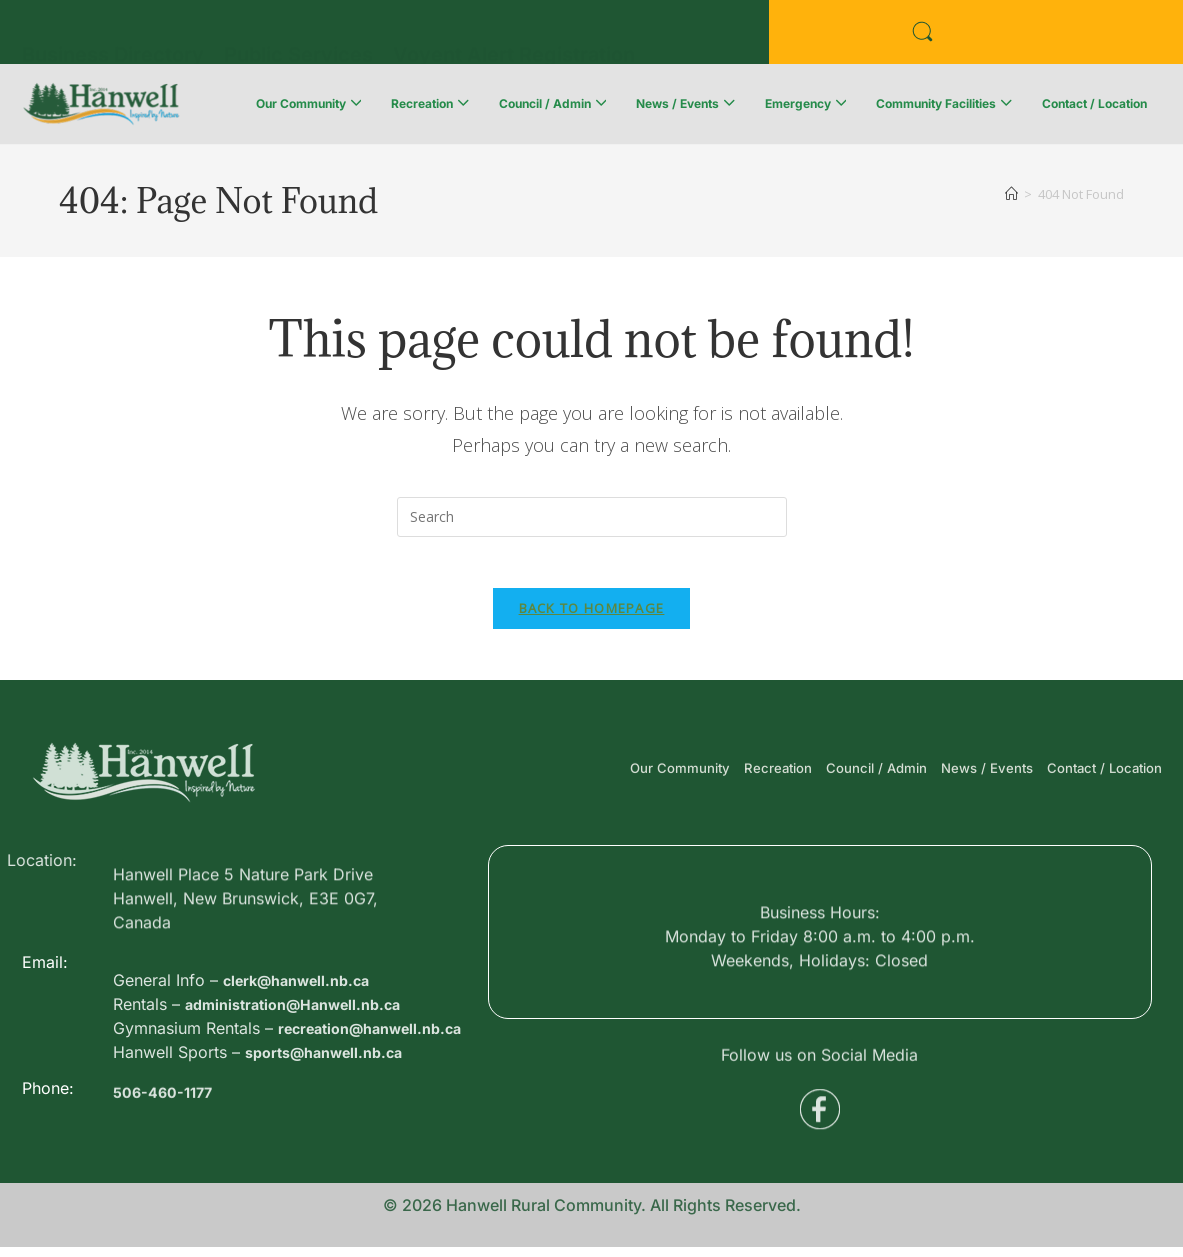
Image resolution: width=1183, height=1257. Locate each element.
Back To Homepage (592, 618)
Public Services (298, 37)
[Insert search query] (592, 517)
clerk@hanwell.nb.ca (305, 1054)
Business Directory (113, 37)
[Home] (1011, 194)
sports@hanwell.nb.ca (333, 1150)
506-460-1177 (167, 1126)
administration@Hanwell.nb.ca (305, 1078)
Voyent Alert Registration (514, 37)
